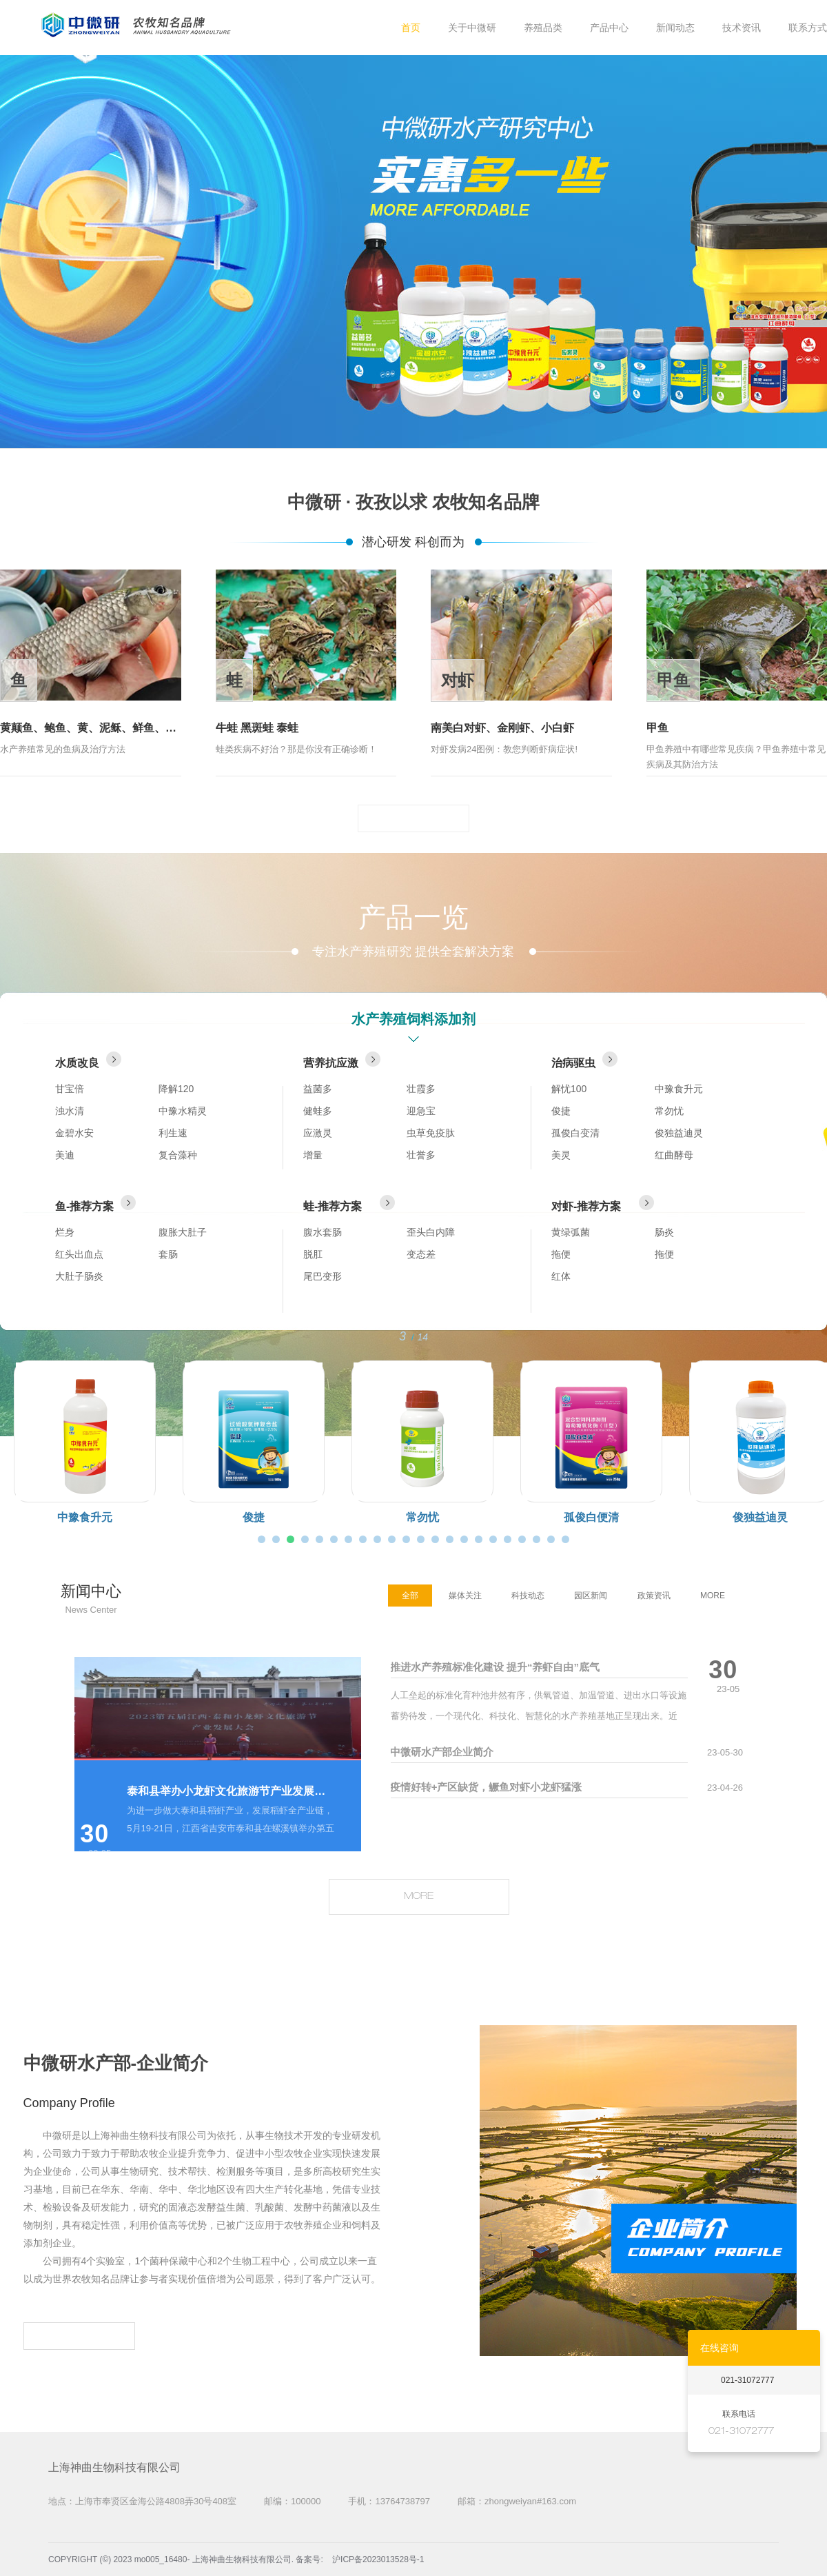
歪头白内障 (431, 1232)
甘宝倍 (69, 1088)
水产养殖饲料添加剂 (413, 1019)
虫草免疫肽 (431, 1132)
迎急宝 (421, 1110)
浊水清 (69, 1110)
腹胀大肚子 (183, 1232)
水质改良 (88, 1060)
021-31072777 (747, 2380)
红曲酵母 (674, 1154)
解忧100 (568, 1088)
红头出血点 (79, 1254)
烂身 (64, 1232)
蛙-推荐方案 (349, 1203)
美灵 (561, 1154)
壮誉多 (421, 1154)
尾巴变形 (322, 1276)
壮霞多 (421, 1088)
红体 (561, 1276)
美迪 (64, 1154)
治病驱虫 (584, 1060)
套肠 (168, 1254)
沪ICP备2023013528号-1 (378, 2559)
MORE (413, 818)
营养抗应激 (341, 1060)
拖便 (561, 1254)
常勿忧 (669, 1110)
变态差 (421, 1254)
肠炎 (664, 1232)
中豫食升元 (679, 1088)
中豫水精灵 (183, 1110)
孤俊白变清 (575, 1132)
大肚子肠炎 (79, 1276)
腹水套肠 (322, 1232)
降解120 (176, 1088)
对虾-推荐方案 (602, 1203)
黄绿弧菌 (570, 1232)
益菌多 (317, 1088)
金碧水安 (74, 1132)
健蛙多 (317, 1110)
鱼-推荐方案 (95, 1203)
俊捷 (561, 1110)
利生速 (173, 1132)
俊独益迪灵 (679, 1132)
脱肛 (313, 1254)
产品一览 (413, 917)
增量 (313, 1154)
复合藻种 (178, 1154)
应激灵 (317, 1132)
